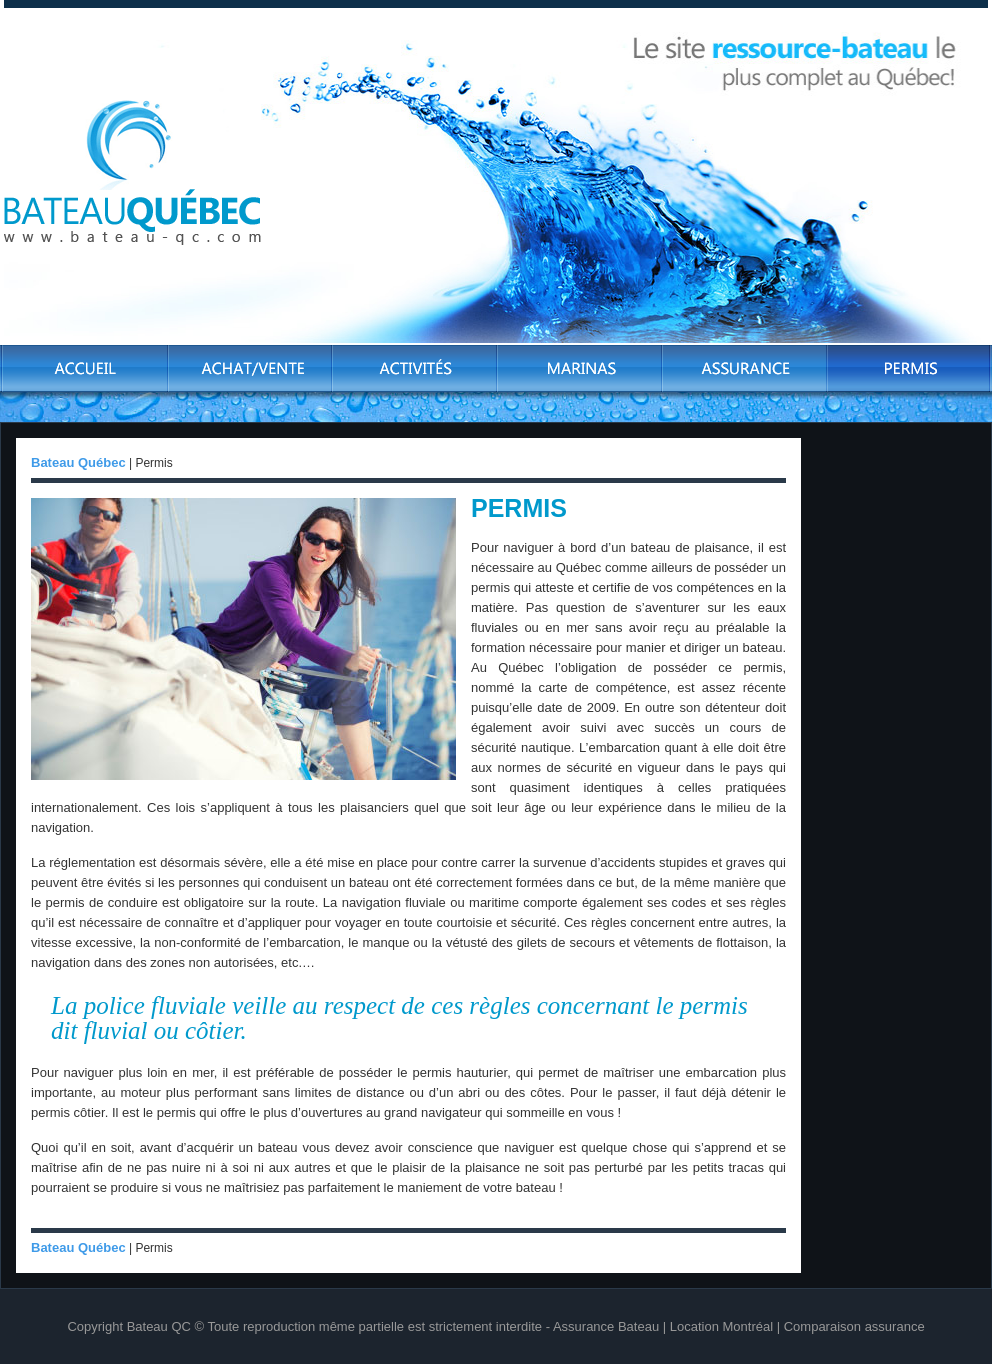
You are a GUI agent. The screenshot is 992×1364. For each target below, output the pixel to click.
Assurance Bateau (606, 1326)
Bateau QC (159, 1326)
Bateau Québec (78, 462)
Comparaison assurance (854, 1326)
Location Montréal (721, 1326)
